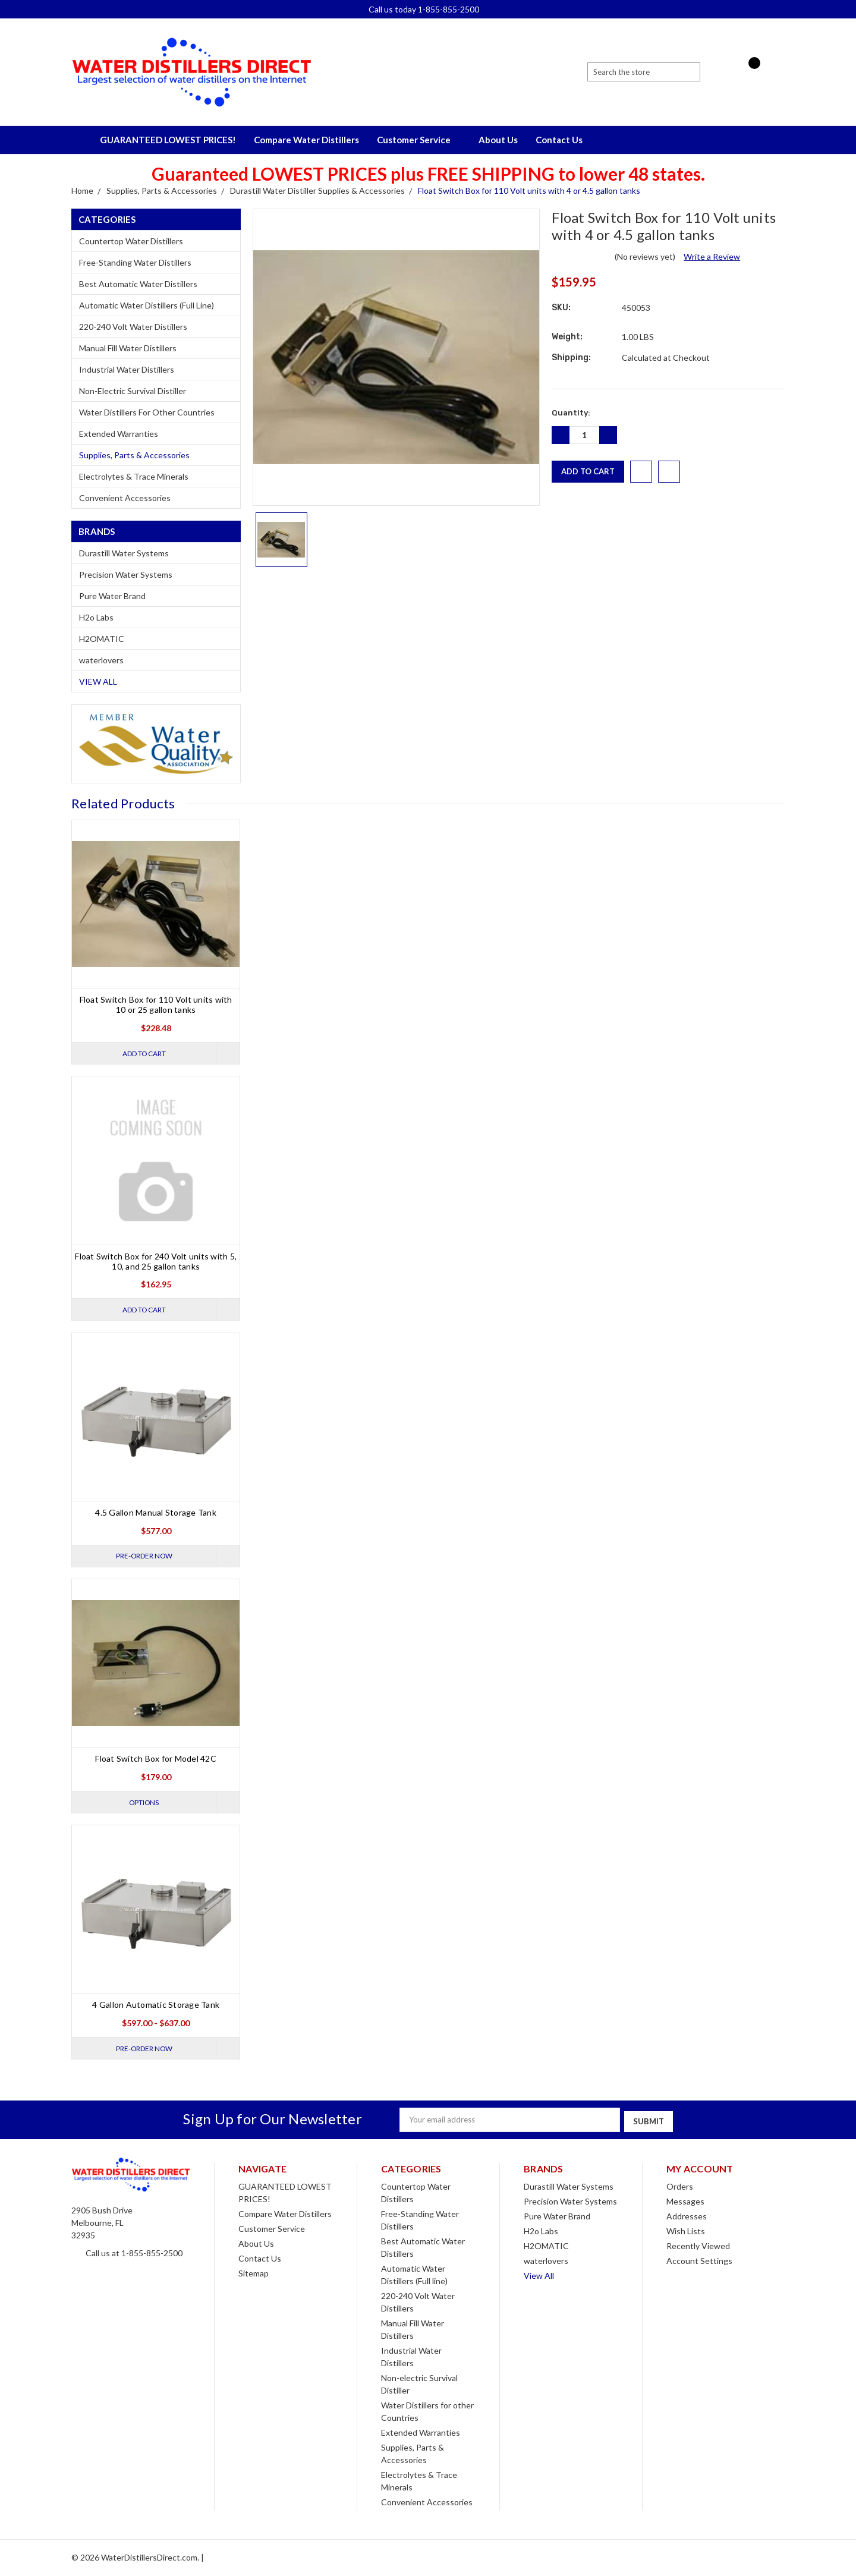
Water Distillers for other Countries (147, 412)
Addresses (686, 2217)
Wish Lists (685, 2232)
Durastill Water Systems (124, 553)
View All (98, 681)
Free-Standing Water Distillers (135, 262)
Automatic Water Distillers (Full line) (146, 305)
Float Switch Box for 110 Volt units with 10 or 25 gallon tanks (156, 1004)
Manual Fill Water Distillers (128, 348)
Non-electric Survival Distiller (132, 391)
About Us (498, 139)
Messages (685, 2202)
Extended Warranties (118, 434)
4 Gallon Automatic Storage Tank (155, 2007)
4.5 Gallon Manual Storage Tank (155, 1514)
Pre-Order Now (142, 1557)
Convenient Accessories (125, 498)
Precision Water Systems (125, 574)
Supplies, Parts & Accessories (134, 455)
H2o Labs (96, 617)
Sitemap (253, 2274)
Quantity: (571, 412)
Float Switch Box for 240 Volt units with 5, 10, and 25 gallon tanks (156, 1261)
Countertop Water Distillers (131, 241)
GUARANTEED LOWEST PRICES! (168, 139)
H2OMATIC (101, 639)
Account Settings (699, 2261)
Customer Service (419, 139)
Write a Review (712, 256)
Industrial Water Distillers (126, 369)
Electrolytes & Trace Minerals (133, 476)
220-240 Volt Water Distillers (133, 327)
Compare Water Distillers (306, 139)
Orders (679, 2187)
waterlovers (101, 660)
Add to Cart (141, 1053)
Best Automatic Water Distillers (138, 284)
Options (141, 1804)
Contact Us (559, 139)
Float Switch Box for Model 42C (155, 1760)
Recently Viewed (698, 2246)
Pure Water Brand (112, 596)
